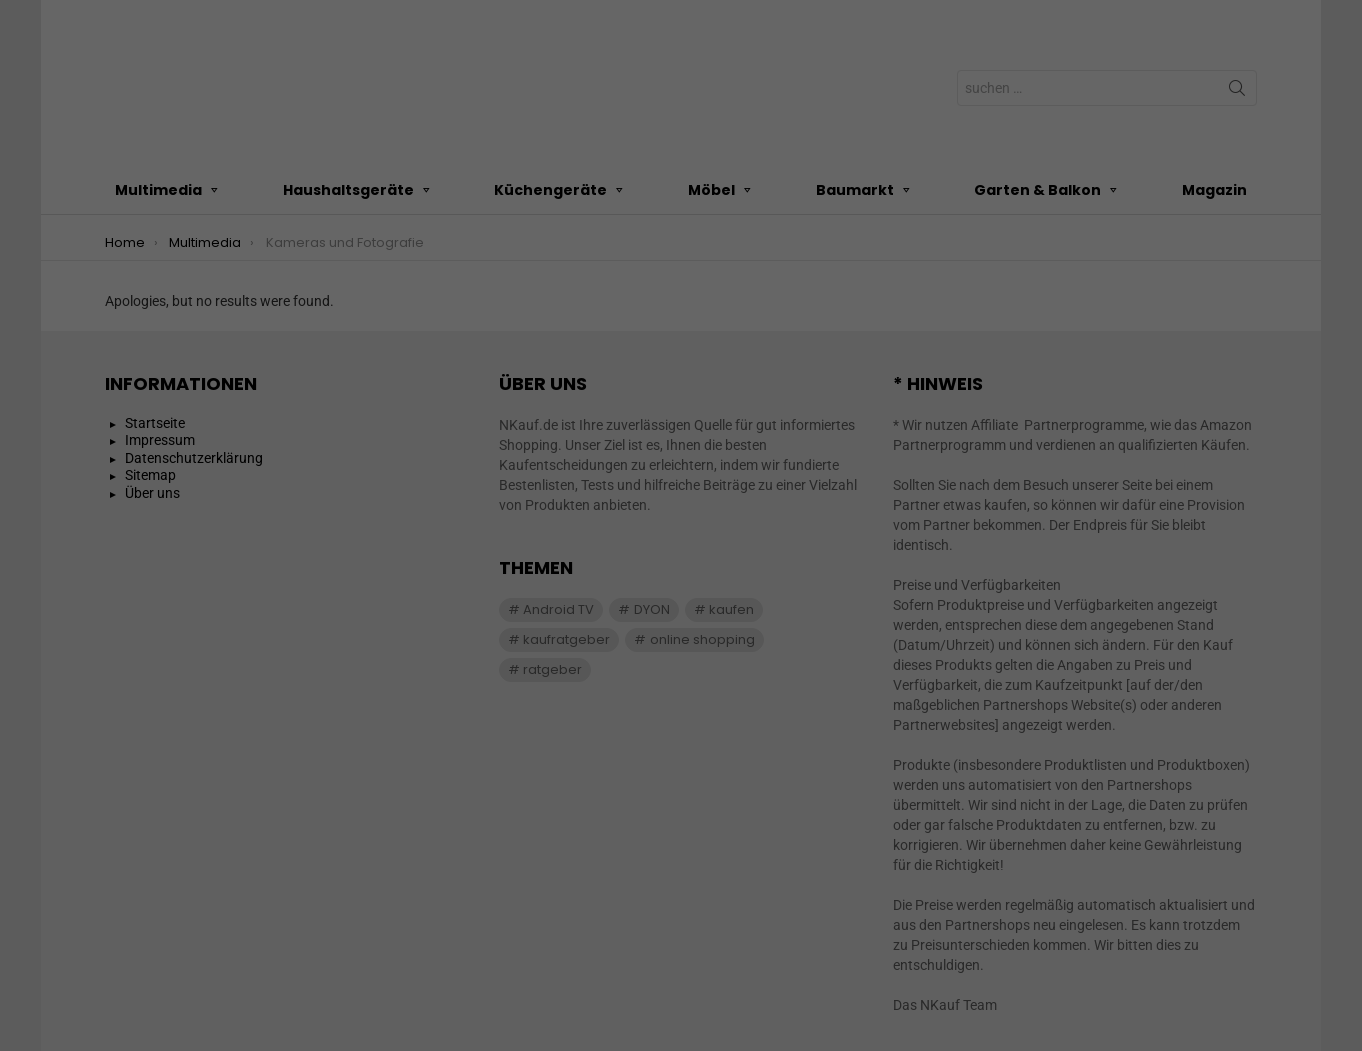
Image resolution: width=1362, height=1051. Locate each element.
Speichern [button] (681, 428)
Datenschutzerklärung (554, 236)
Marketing (656, 301)
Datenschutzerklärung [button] (690, 530)
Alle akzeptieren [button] (681, 369)
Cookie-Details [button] (586, 530)
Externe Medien (866, 301)
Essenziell (465, 301)
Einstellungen (462, 256)
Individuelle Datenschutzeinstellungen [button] (681, 487)
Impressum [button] (784, 530)
